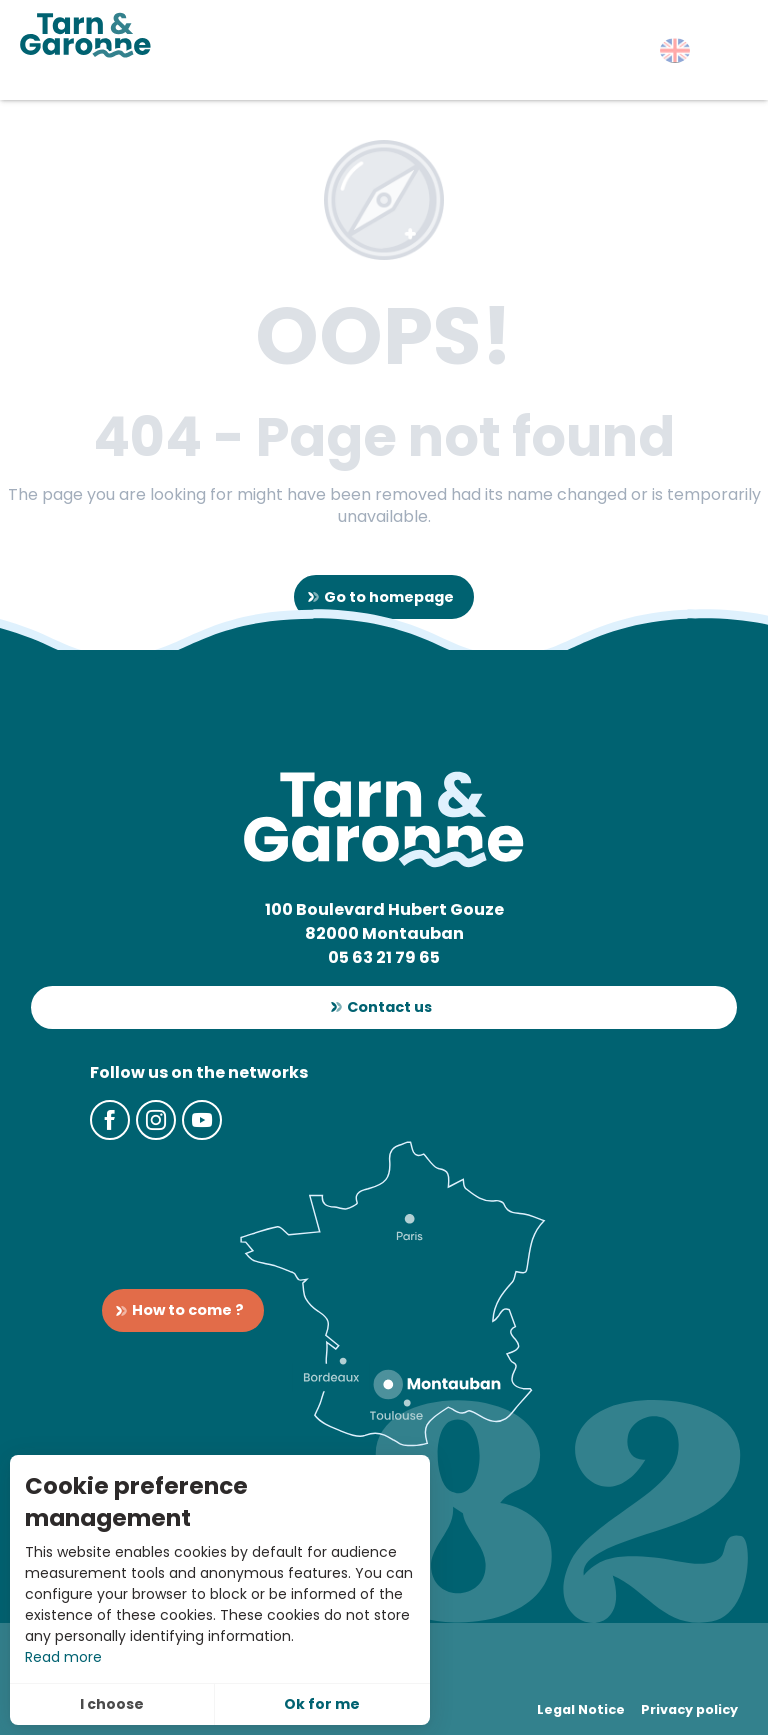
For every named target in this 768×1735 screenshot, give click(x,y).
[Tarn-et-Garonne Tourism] (85, 35)
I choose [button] (112, 1704)
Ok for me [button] (322, 1704)
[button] (675, 50)
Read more (63, 1657)
